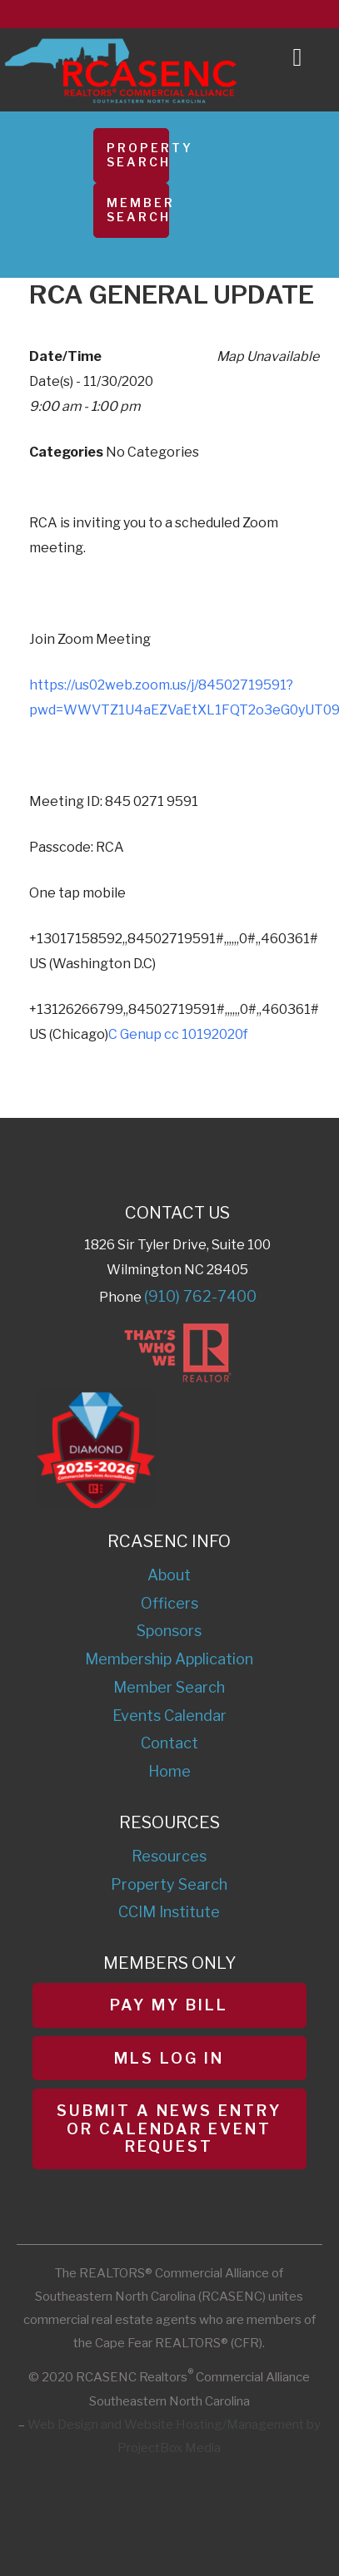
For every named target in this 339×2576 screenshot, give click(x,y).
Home (169, 1771)
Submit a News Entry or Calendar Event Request (169, 2128)
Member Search (138, 209)
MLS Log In (169, 2058)
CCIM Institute (169, 1912)
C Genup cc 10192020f (178, 1034)
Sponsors (169, 1630)
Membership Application (169, 1659)
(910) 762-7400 (200, 1296)
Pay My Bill (169, 2005)
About (169, 1575)
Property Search (138, 155)
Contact (169, 1743)
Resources (169, 1856)
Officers (169, 1603)
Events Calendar (169, 1715)
